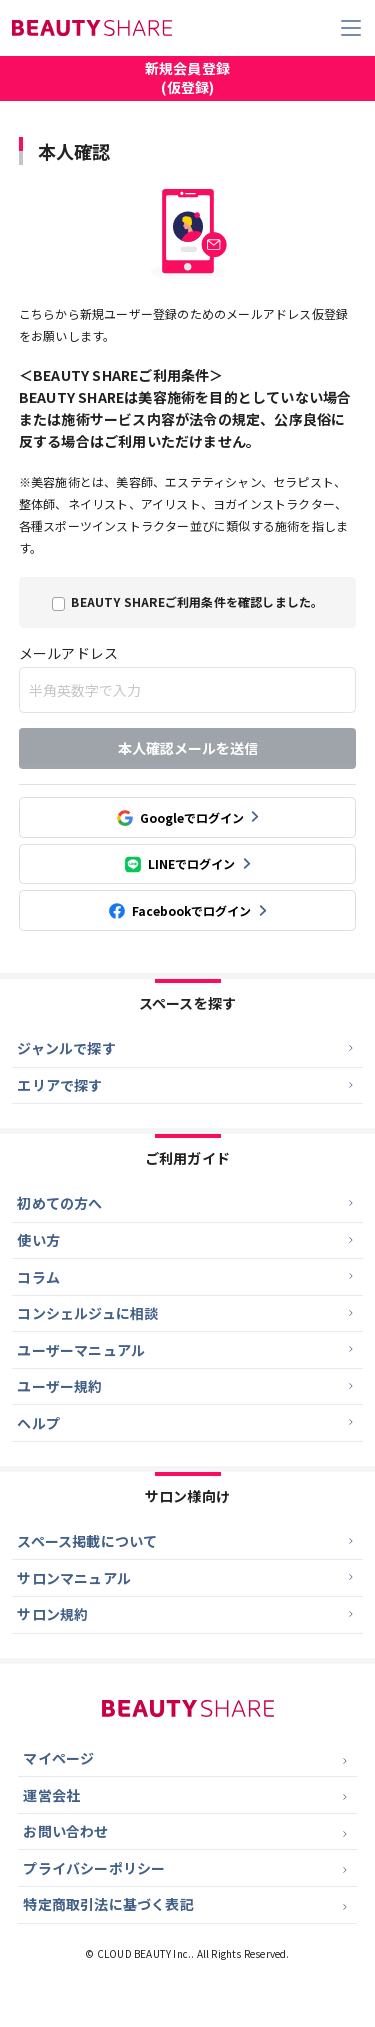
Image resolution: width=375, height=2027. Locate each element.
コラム (39, 1287)
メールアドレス (68, 653)
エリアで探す (60, 1090)
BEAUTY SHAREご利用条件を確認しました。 (197, 601)
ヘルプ (39, 1440)
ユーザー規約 (60, 1401)
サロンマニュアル (75, 1598)
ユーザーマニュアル (82, 1363)
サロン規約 (53, 1636)
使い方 (39, 1248)
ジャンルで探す (67, 1052)
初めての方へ (60, 1210)
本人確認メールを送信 (188, 749)
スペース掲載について (88, 1560)
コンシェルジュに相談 (88, 1325)
